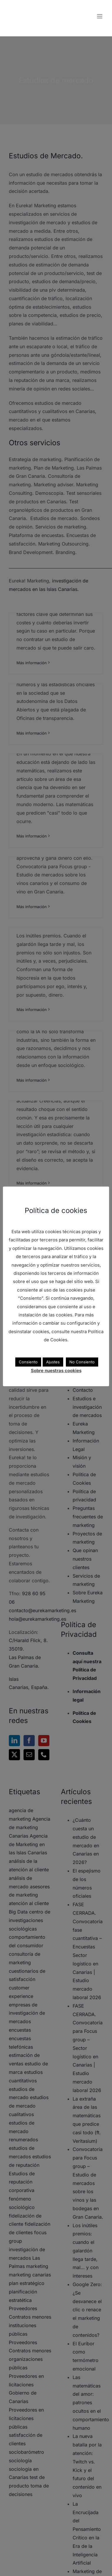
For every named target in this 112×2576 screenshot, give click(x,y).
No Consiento (82, 1362)
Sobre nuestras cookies (56, 1371)
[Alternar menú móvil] (100, 16)
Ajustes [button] (53, 1362)
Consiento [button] (28, 1362)
